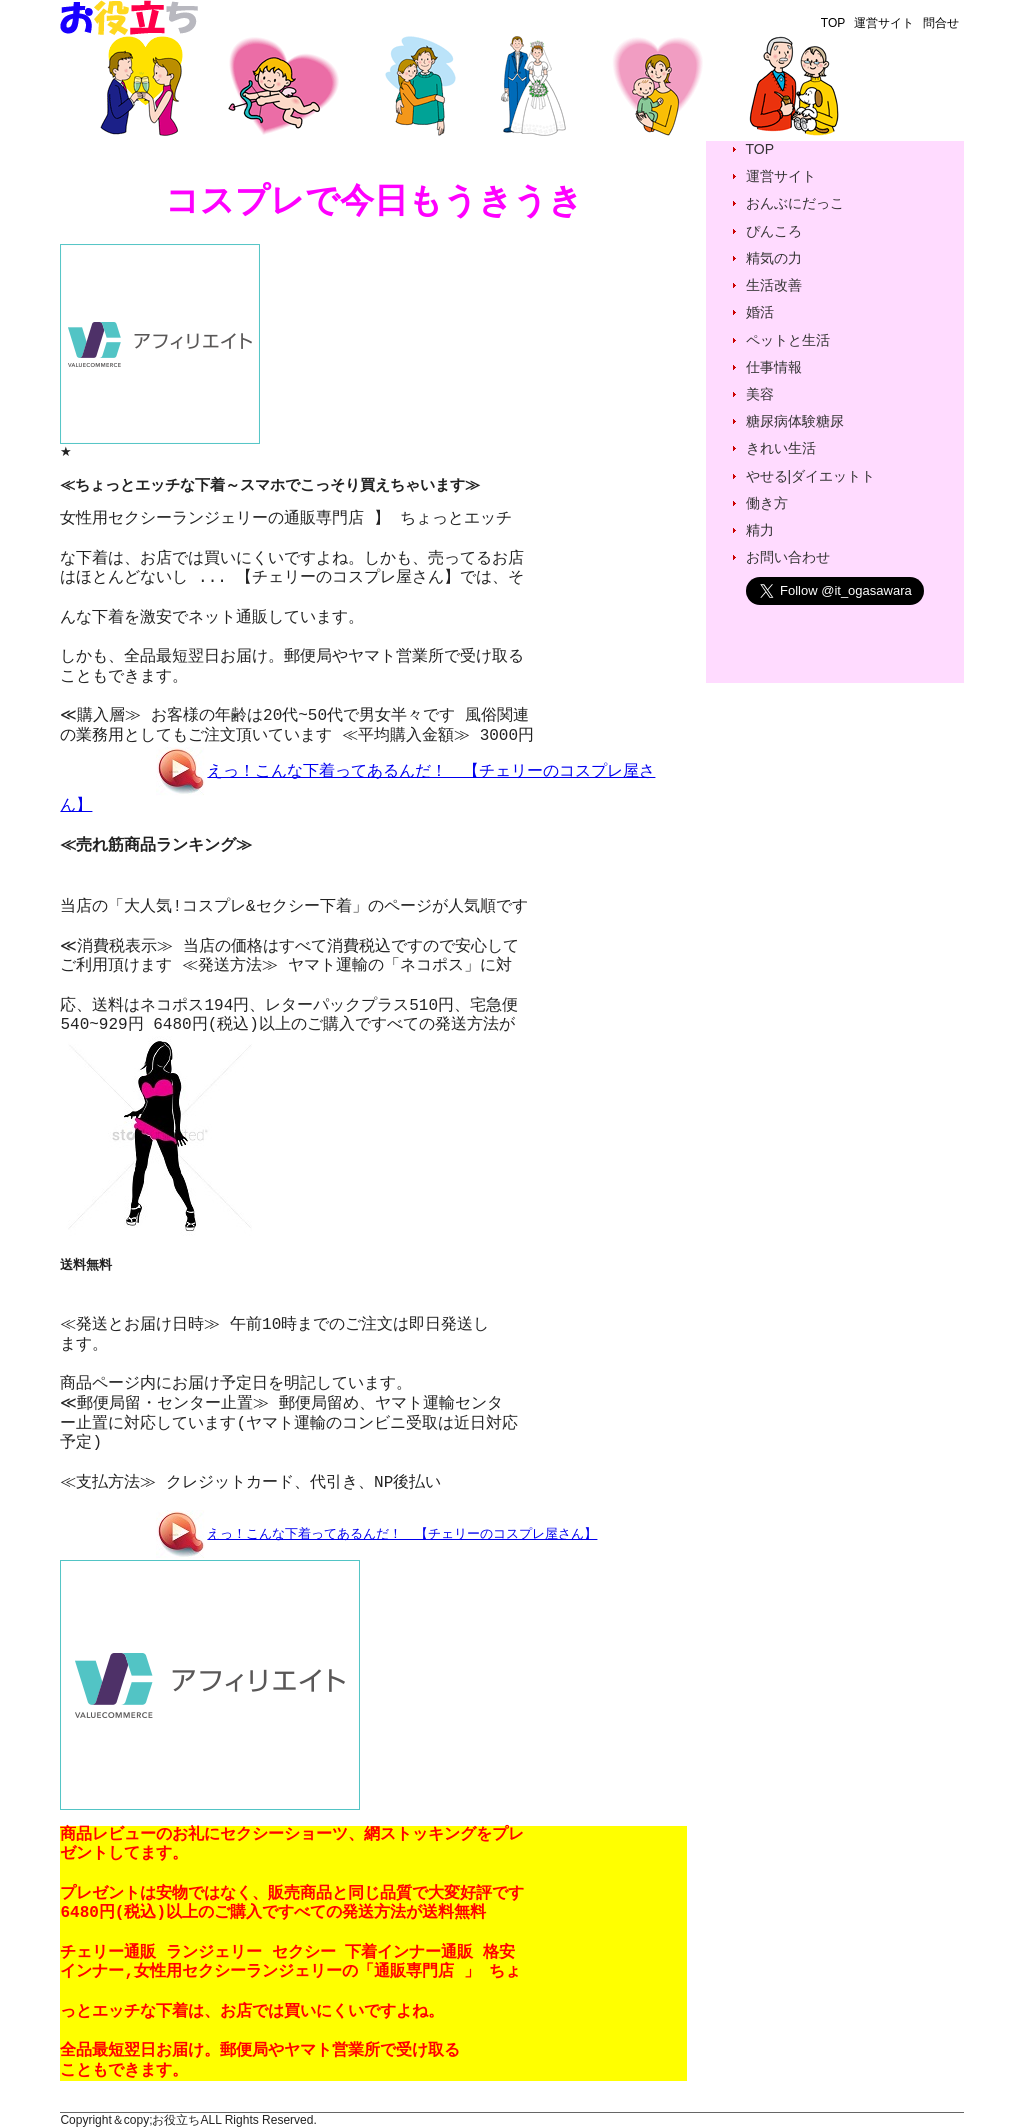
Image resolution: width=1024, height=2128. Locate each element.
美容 (760, 394)
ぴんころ (774, 231)
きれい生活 (781, 448)
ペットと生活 (788, 340)
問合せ (941, 23)
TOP (833, 23)
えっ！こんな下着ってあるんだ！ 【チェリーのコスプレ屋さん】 (401, 1533)
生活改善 (774, 285)
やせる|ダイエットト (811, 476)
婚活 (760, 312)
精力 (760, 530)
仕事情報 (774, 367)
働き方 (767, 503)
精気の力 (774, 258)
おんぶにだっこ (795, 203)
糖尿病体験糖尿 (795, 421)
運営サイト (884, 23)
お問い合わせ (788, 557)
